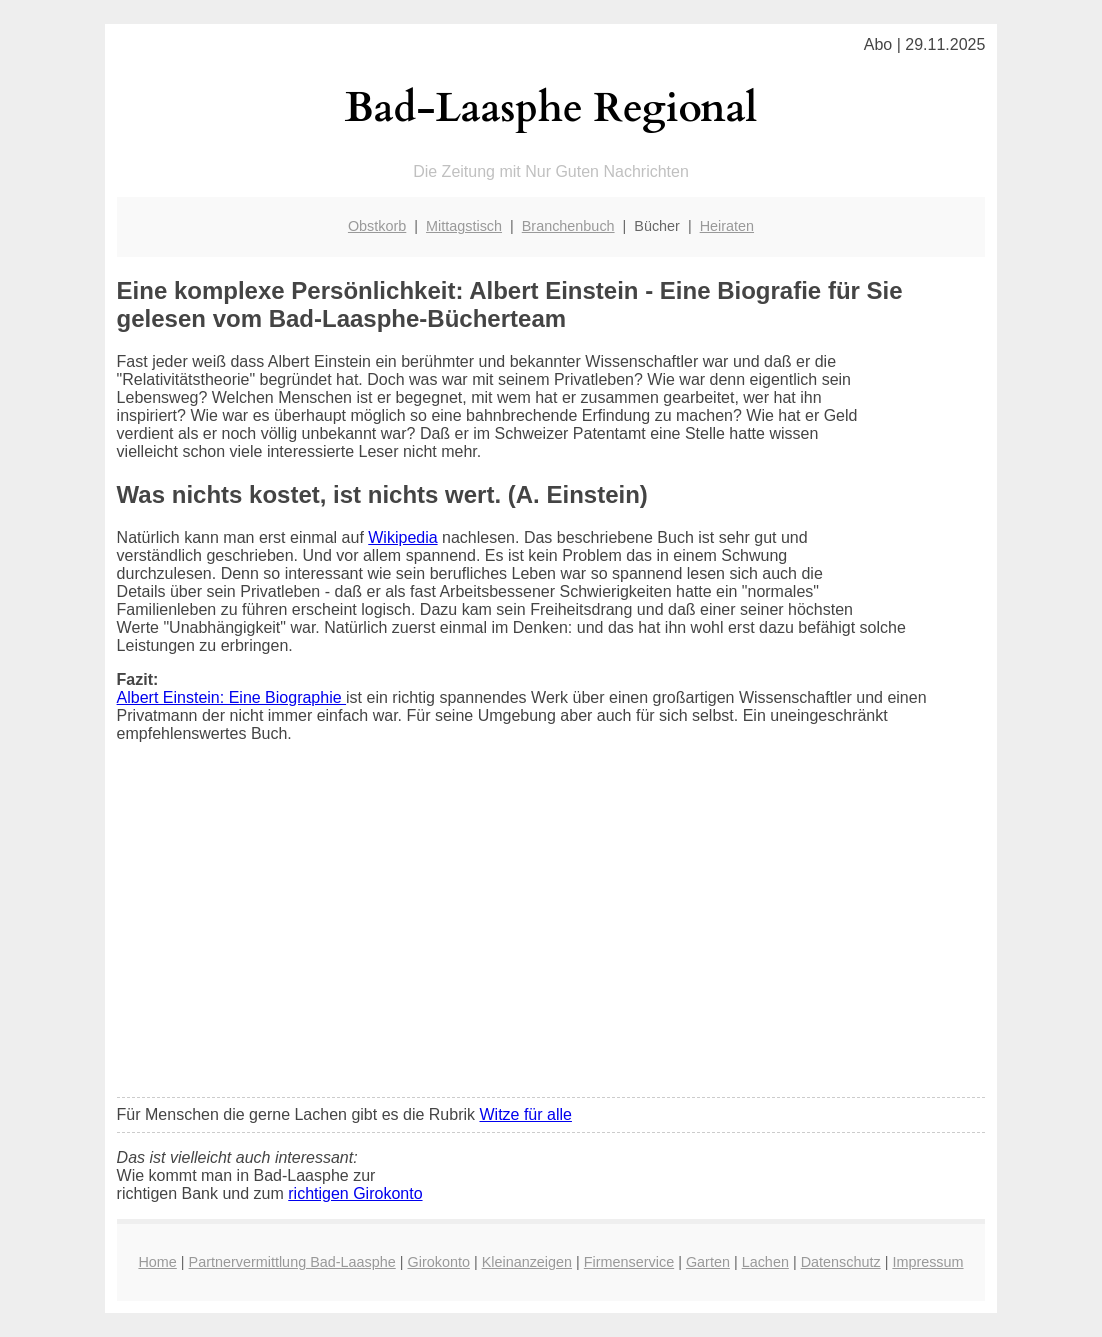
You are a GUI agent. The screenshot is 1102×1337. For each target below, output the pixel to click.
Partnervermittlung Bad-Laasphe (292, 1262)
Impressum (927, 1262)
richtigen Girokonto (355, 1193)
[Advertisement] (551, 933)
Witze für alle (525, 1114)
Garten (708, 1262)
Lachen (765, 1262)
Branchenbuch (568, 226)
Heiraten (727, 226)
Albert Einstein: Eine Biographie (231, 697)
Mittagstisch (464, 226)
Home (157, 1262)
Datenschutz (841, 1262)
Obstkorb (377, 226)
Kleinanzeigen (527, 1262)
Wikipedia (402, 537)
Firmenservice (629, 1262)
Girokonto (439, 1262)
